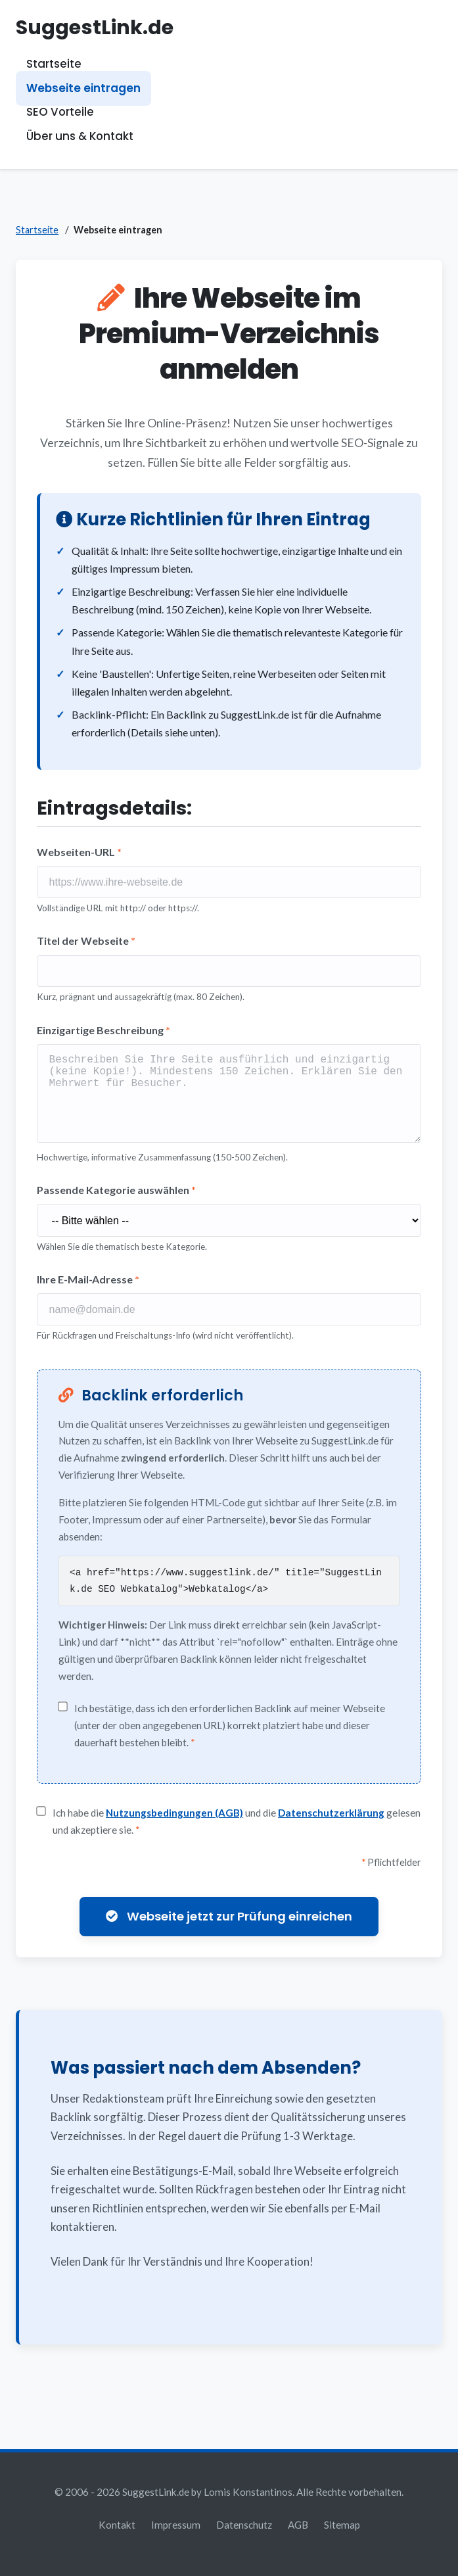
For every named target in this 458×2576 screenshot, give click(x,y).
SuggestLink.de (94, 27)
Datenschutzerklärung (331, 1822)
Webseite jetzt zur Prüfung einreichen (229, 1926)
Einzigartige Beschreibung (103, 1030)
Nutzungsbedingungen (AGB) (174, 1822)
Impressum (175, 2525)
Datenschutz (244, 2525)
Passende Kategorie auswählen (116, 1198)
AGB (298, 2525)
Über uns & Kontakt (79, 136)
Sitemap (342, 2525)
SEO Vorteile (60, 112)
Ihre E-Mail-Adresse (88, 1287)
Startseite (53, 64)
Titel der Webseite (86, 940)
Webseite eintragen (83, 88)
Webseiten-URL (79, 852)
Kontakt (117, 2525)
